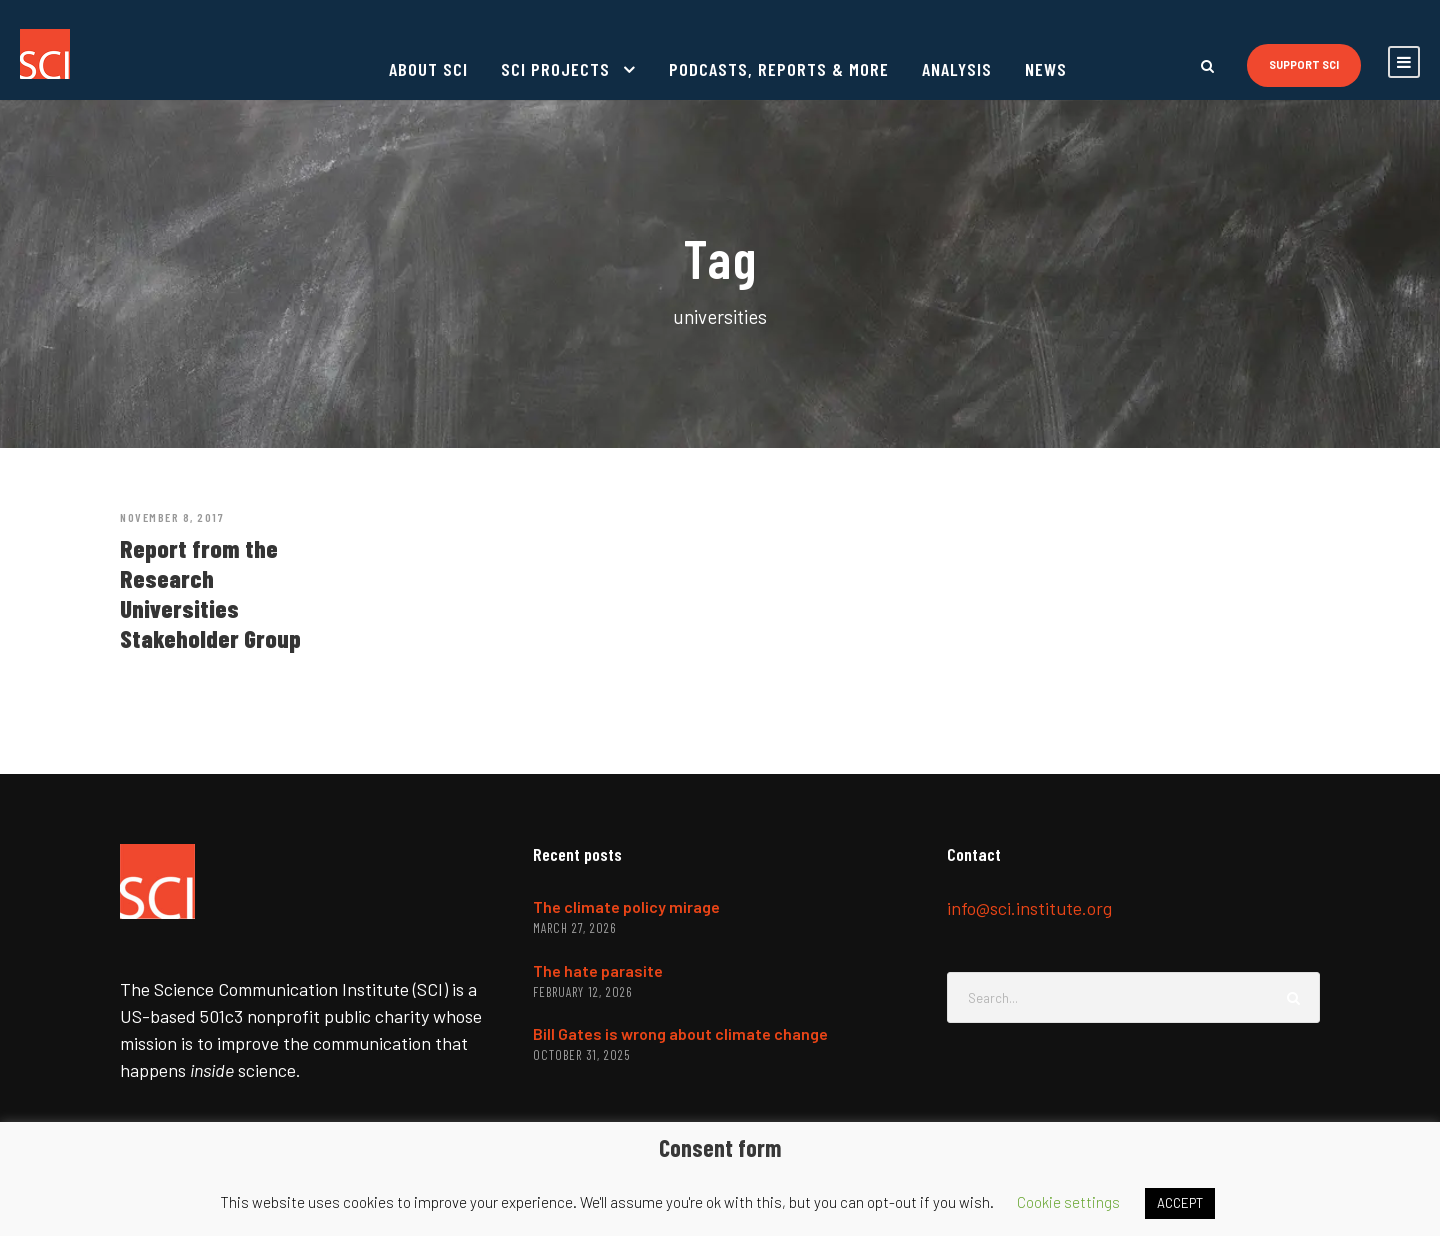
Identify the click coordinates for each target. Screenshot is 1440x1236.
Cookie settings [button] (1068, 1202)
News (1046, 69)
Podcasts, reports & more (779, 69)
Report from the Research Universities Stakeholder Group (210, 593)
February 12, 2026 (582, 992)
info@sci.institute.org (1029, 908)
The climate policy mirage (626, 906)
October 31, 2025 (581, 1055)
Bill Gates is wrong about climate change (680, 1033)
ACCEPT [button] (1180, 1203)
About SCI (428, 69)
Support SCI (1304, 64)
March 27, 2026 (574, 928)
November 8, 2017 (172, 517)
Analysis (957, 69)
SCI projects (555, 69)
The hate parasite (598, 970)
